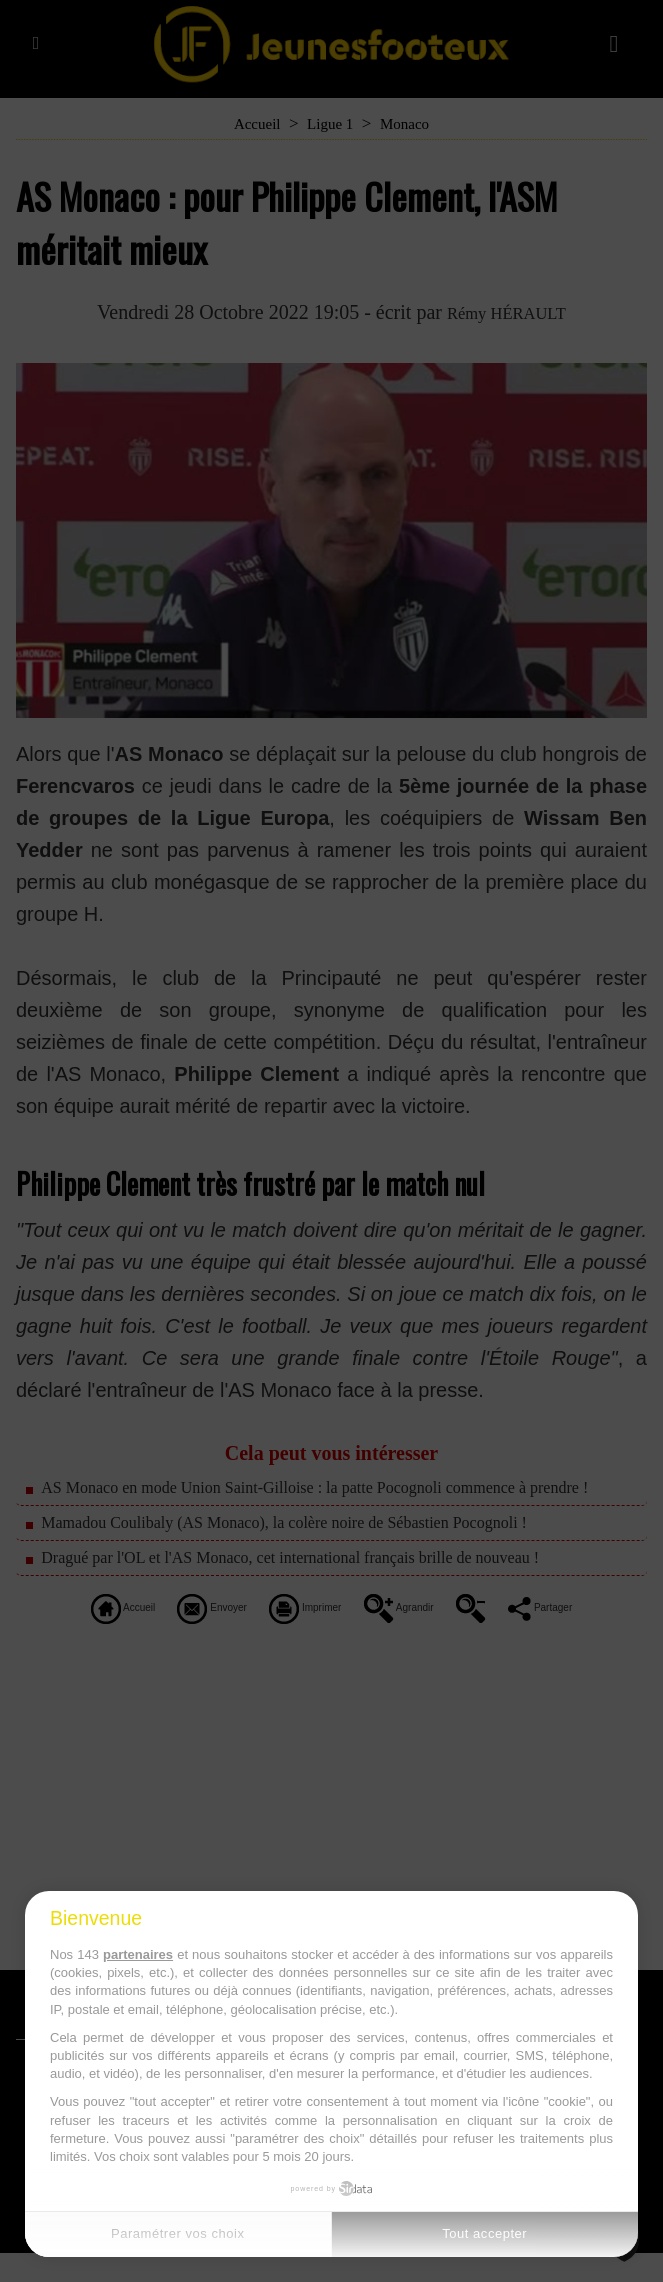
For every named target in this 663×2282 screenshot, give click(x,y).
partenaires (138, 1954)
